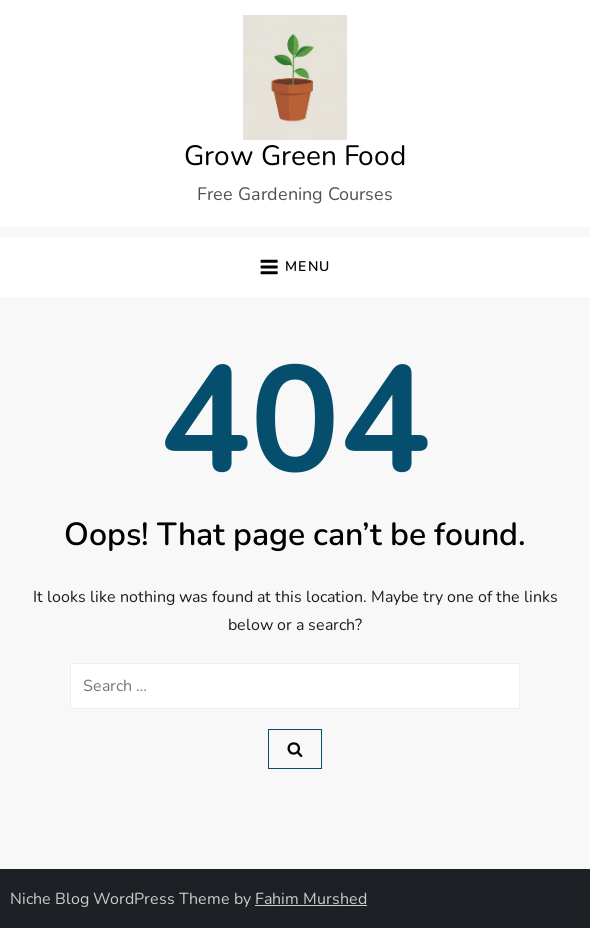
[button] (294, 267)
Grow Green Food (295, 156)
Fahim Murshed (311, 899)
